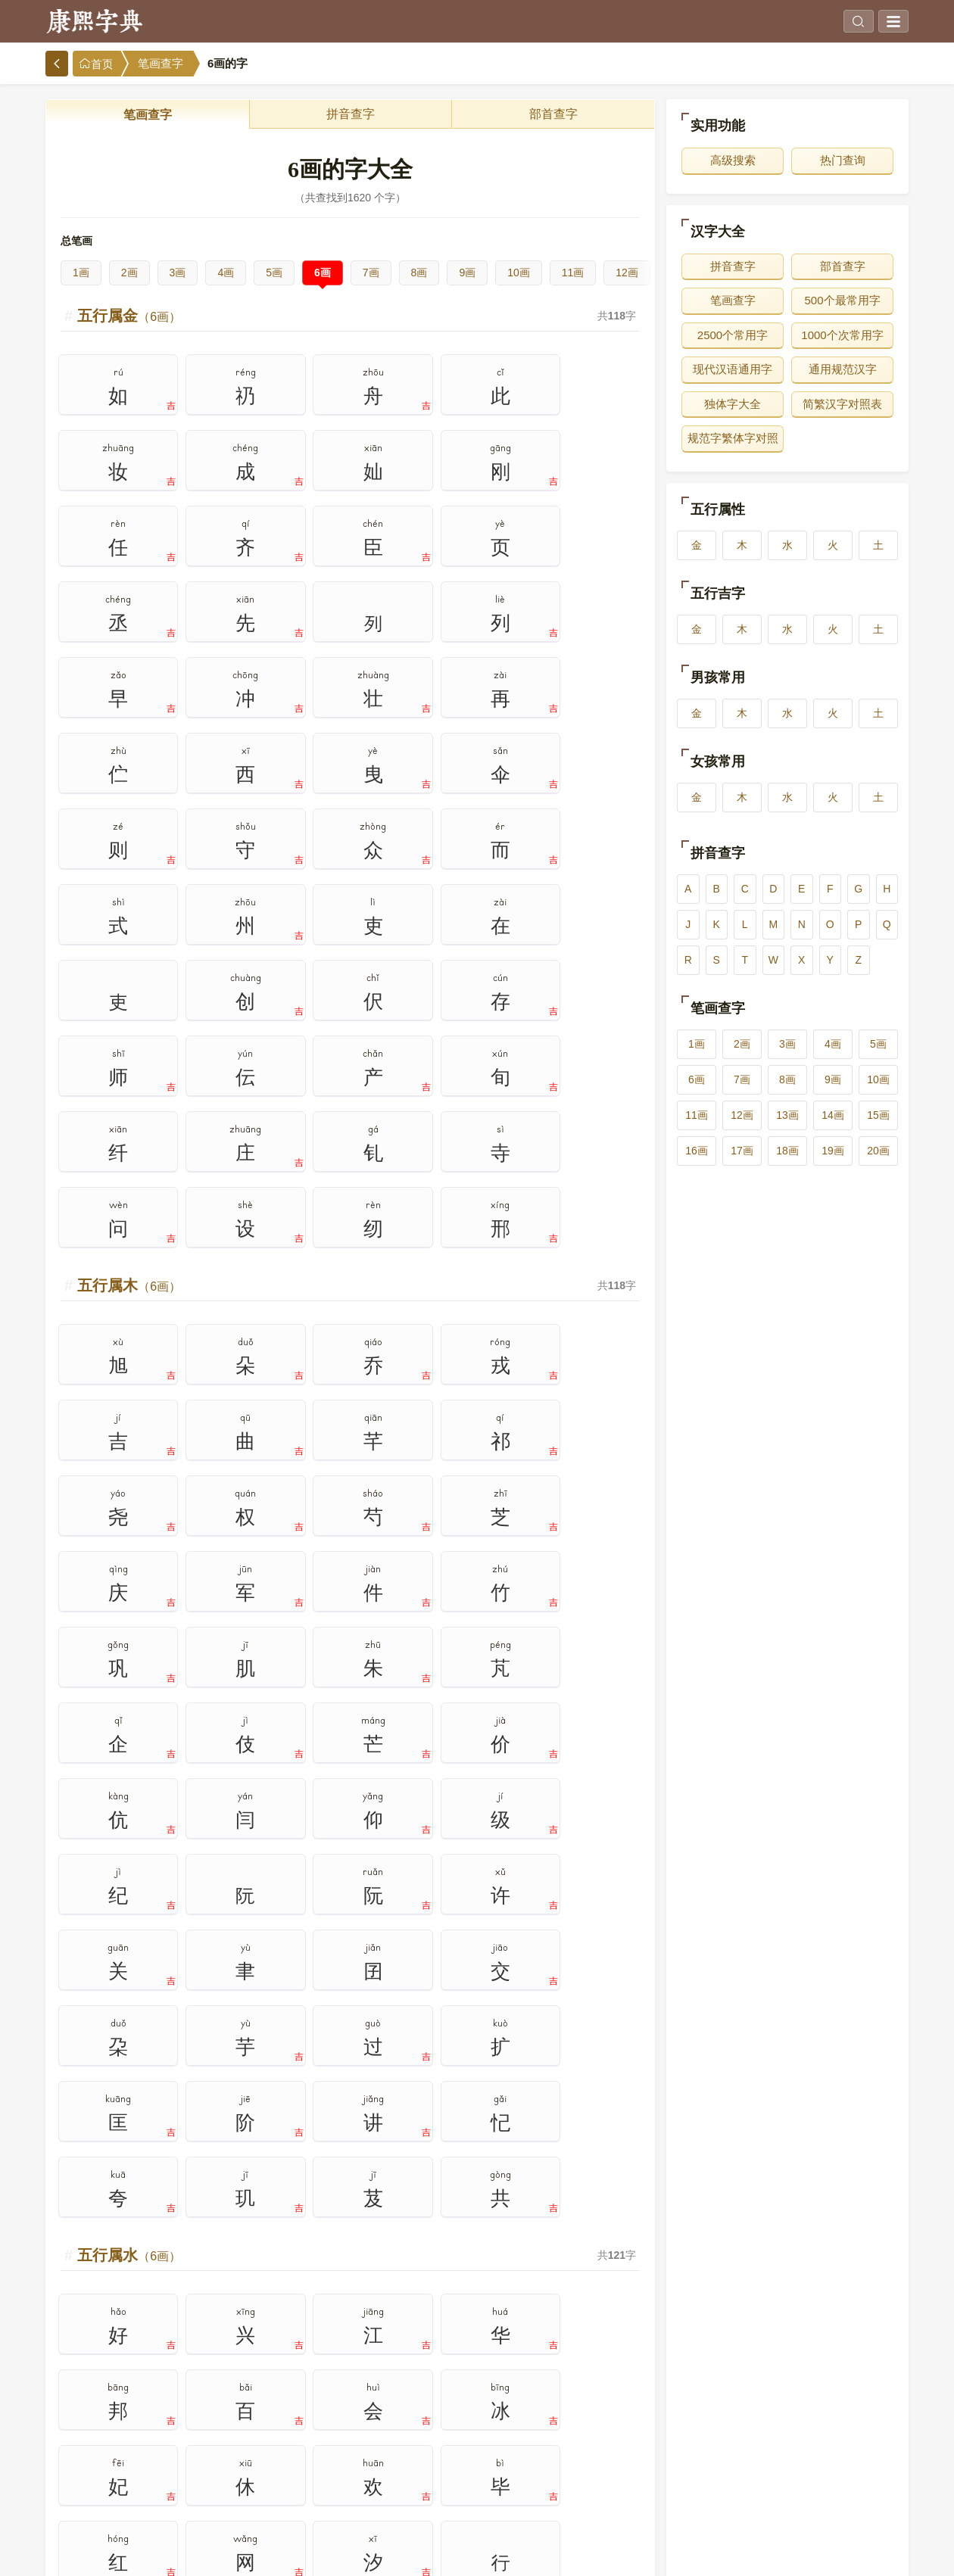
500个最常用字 (842, 300)
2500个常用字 (732, 335)
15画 (878, 1115)
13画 (787, 1115)
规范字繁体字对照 (732, 437)
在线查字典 (595, 2553)
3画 (178, 272)
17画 (742, 1151)
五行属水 (129, 1195)
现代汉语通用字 (732, 369)
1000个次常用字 (842, 335)
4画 (225, 272)
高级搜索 (733, 160)
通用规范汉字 (843, 369)
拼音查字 (350, 113)
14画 (833, 1115)
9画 (467, 272)
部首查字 (553, 113)
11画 (573, 272)
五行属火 (129, 1635)
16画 (696, 1151)
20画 (878, 1151)
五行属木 (129, 755)
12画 (627, 272)
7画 (371, 272)
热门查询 (842, 160)
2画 (129, 272)
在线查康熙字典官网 (519, 2553)
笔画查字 (160, 64)
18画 (787, 1151)
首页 (96, 64)
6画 (322, 272)
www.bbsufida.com (427, 2553)
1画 (81, 272)
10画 (518, 272)
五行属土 (129, 2075)
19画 (833, 1151)
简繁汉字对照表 (842, 403)
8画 (419, 272)
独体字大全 (732, 403)
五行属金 (129, 315)
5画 (274, 272)
